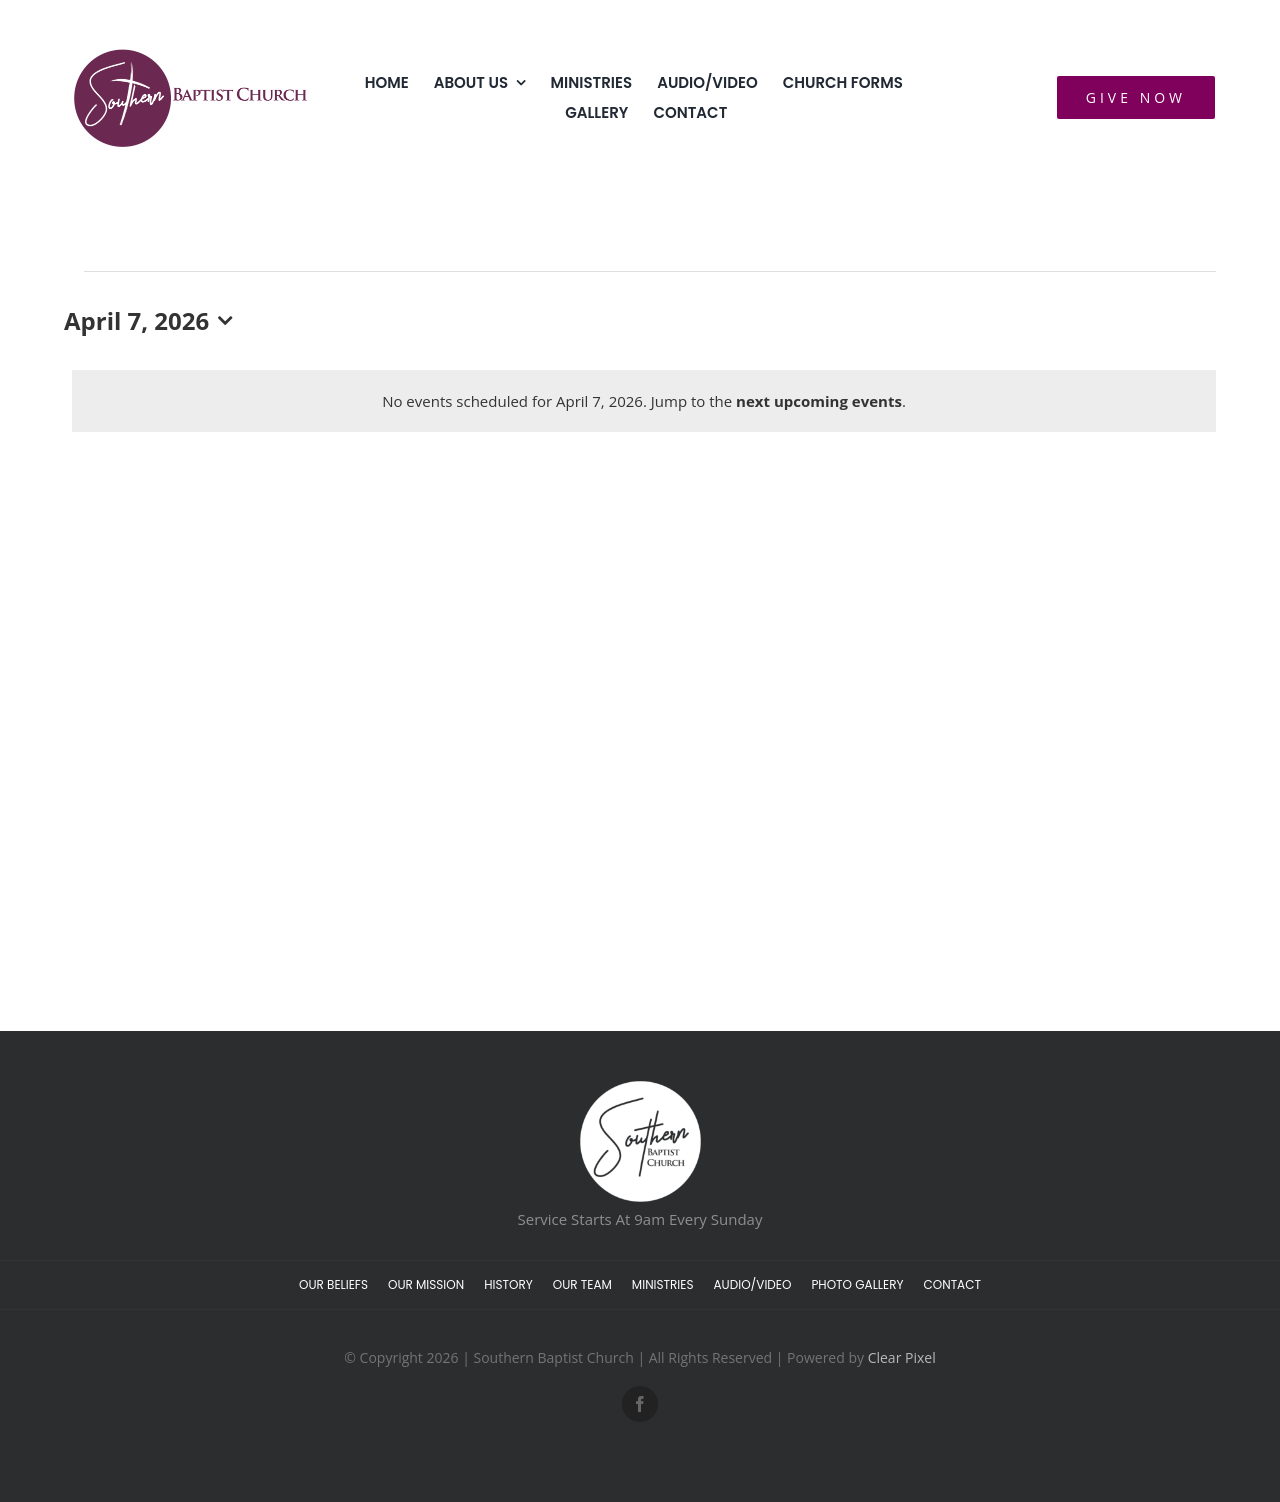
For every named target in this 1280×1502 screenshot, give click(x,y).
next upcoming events (819, 401)
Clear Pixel (902, 1357)
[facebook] (640, 1404)
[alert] (644, 401)
